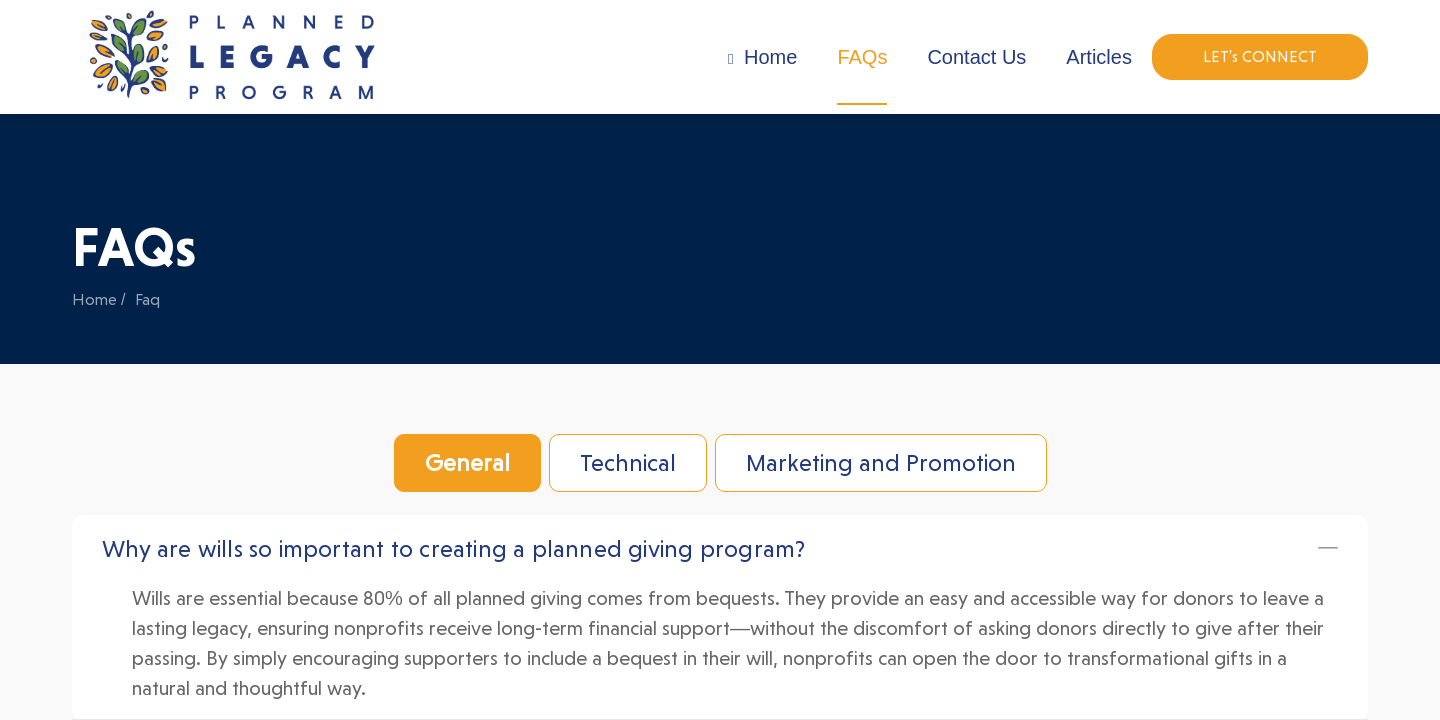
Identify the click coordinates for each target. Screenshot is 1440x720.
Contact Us (976, 57)
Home (762, 57)
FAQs (862, 57)
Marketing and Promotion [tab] (881, 463)
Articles (1099, 57)
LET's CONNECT (1260, 56)
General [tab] (467, 463)
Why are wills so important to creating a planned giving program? (453, 549)
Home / (98, 299)
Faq (147, 299)
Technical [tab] (628, 463)
